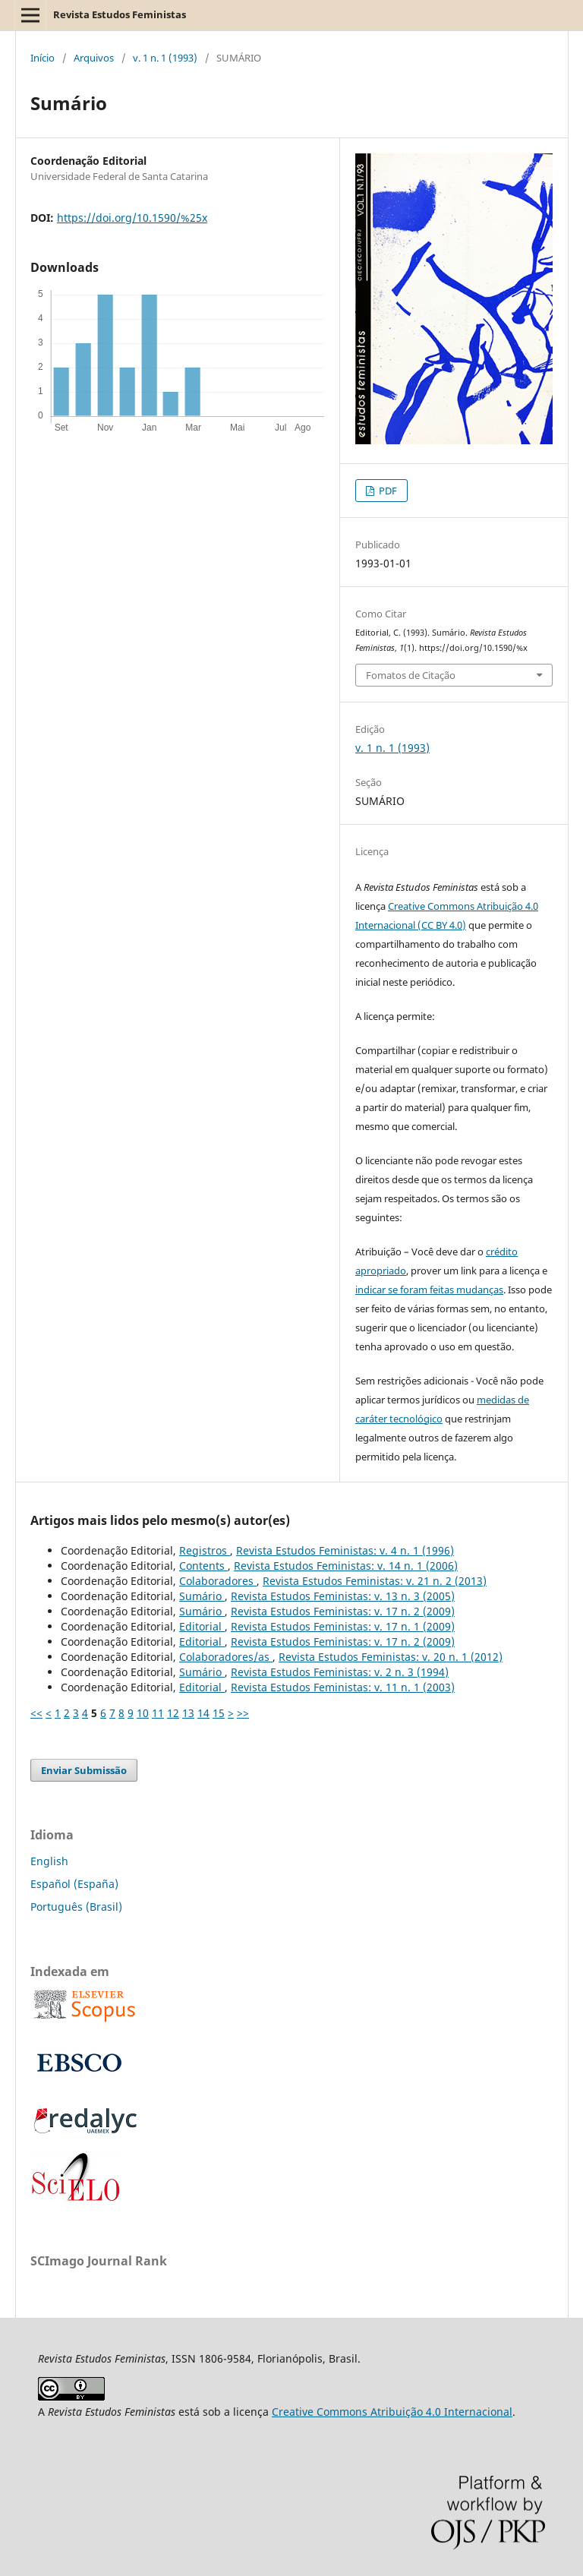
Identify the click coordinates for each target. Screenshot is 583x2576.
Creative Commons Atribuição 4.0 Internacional (392, 2411)
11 (158, 1713)
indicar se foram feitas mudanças (429, 1289)
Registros (204, 1550)
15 (219, 1713)
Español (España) (74, 1884)
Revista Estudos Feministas (119, 14)
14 (203, 1713)
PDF (387, 490)
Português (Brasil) (76, 1906)
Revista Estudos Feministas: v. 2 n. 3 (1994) (340, 1672)
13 (188, 1713)
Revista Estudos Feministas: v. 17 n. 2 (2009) (343, 1611)
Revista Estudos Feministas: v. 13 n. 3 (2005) (343, 1596)
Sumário (202, 1596)
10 (143, 1713)
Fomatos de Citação (410, 675)
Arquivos (94, 58)
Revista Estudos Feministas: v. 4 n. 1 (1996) (345, 1550)
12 (173, 1713)
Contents (203, 1565)
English (49, 1861)
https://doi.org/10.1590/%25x (132, 217)
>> (243, 1713)
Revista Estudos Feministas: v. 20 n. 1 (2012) (391, 1656)
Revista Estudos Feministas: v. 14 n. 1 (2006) (346, 1565)
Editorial (202, 1626)
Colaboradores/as (226, 1656)
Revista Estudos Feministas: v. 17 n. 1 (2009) (343, 1626)
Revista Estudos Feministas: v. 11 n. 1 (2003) (343, 1687)
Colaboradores (218, 1581)
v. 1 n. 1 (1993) (165, 58)
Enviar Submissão (84, 1770)
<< (36, 1713)
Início (42, 58)
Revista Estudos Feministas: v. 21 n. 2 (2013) (375, 1581)
